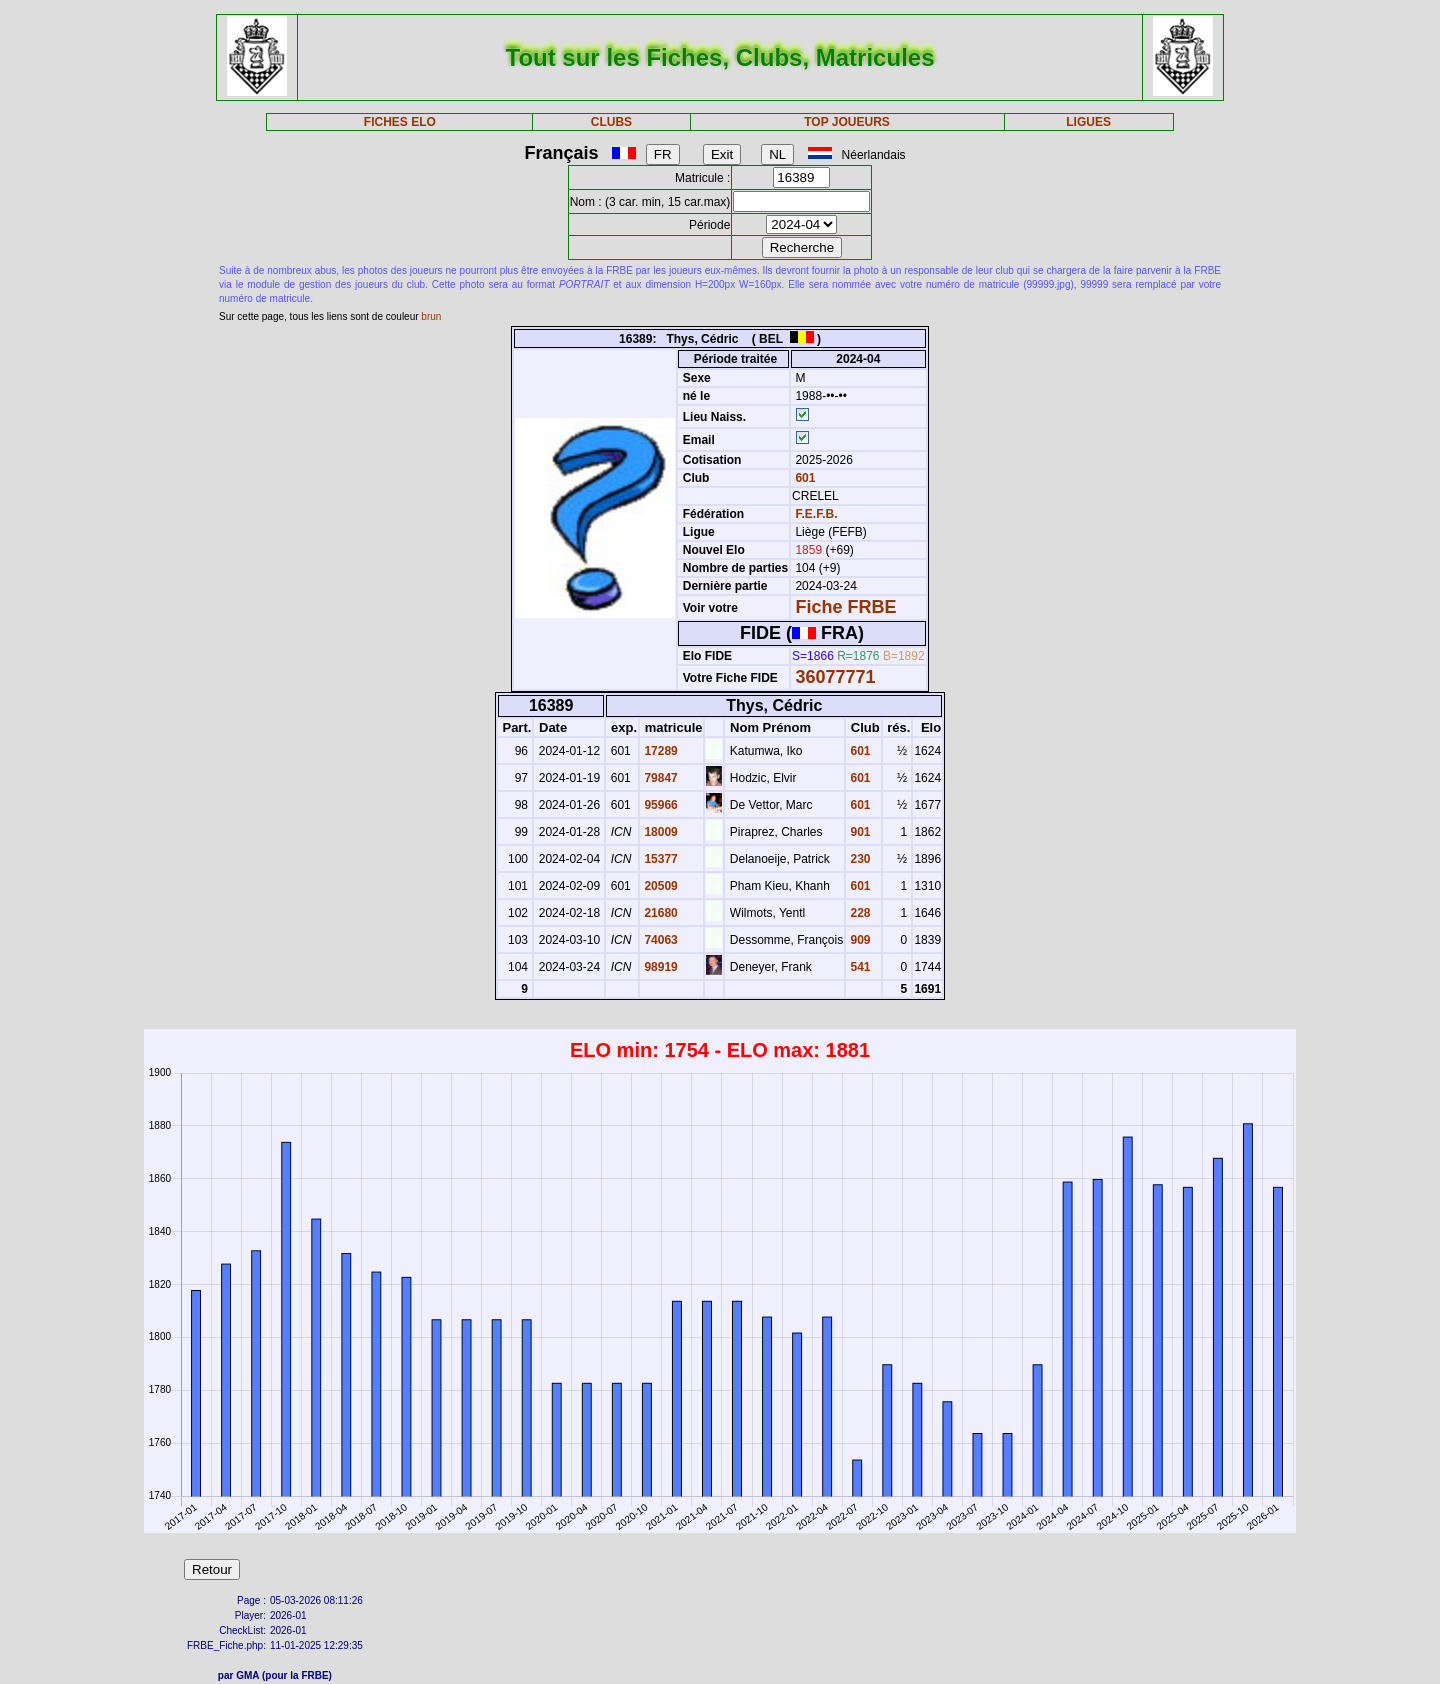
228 (858, 913)
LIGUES (1088, 122)
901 (858, 832)
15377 (659, 859)
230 (858, 859)
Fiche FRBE (845, 607)
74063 (659, 940)
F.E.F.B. (816, 514)
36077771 (835, 677)
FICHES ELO (400, 122)
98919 (659, 967)
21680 (659, 913)
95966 (659, 805)
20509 (659, 886)
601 (803, 478)
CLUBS (611, 122)
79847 (659, 778)
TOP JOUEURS (847, 122)
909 (858, 940)
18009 (659, 832)
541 (858, 967)
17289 (659, 751)
